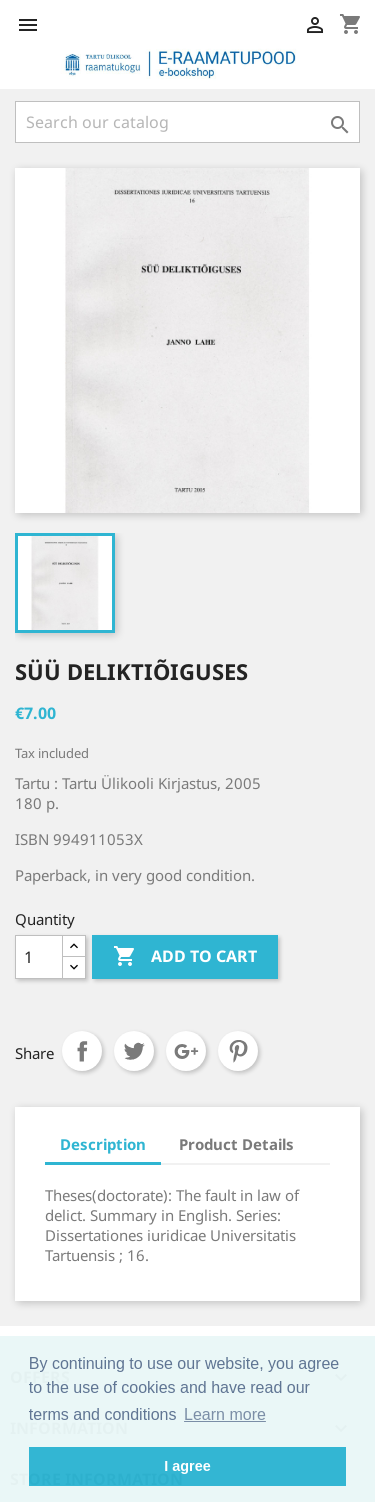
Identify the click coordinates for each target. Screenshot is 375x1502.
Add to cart (185, 957)
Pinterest (238, 1051)
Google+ (186, 1051)
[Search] (187, 122)
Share (82, 1051)
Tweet (134, 1051)
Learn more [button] (225, 1414)
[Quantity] (39, 957)
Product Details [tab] (236, 1144)
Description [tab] (103, 1144)
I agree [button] (187, 1466)
